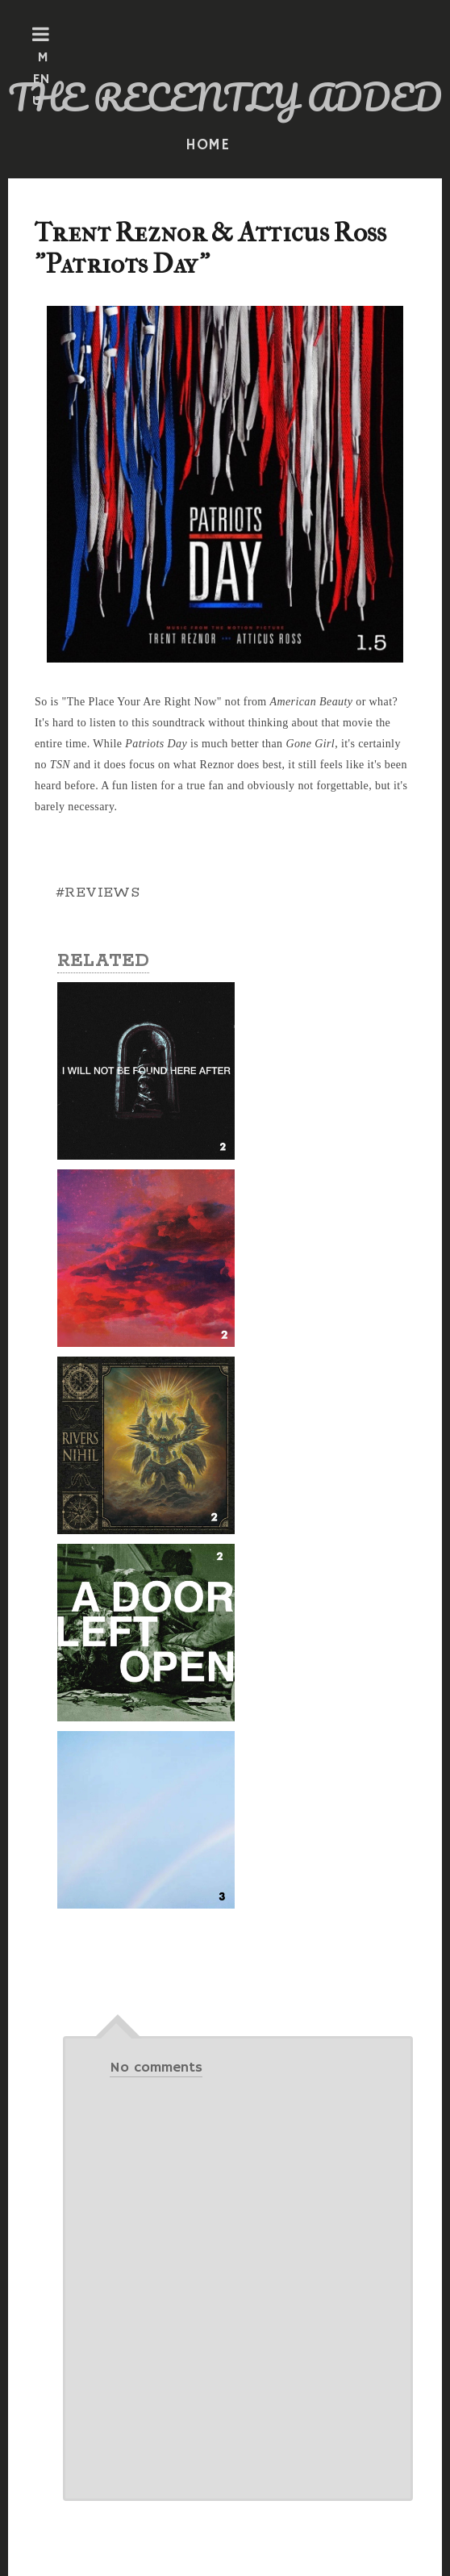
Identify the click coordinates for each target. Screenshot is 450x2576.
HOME (208, 145)
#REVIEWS (98, 892)
